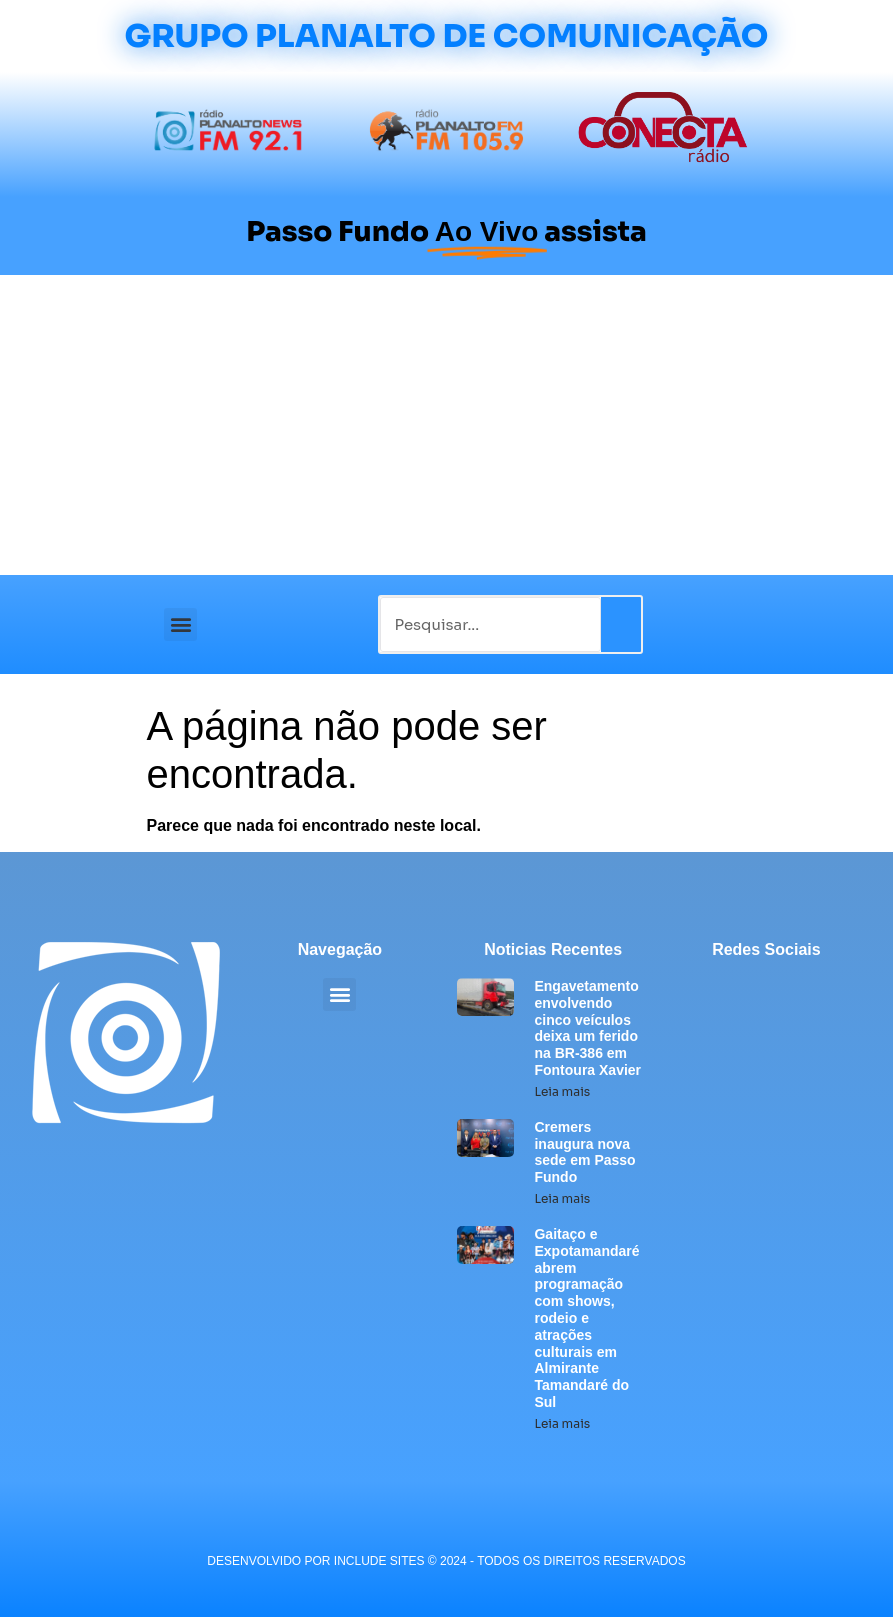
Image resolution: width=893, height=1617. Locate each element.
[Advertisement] (446, 425)
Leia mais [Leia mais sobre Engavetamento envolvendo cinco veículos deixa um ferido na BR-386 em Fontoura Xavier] (562, 1091)
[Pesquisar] (621, 624)
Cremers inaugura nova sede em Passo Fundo (584, 1152)
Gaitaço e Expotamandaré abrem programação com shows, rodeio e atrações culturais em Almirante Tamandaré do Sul (586, 1318)
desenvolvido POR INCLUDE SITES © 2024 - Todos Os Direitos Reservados (446, 1561)
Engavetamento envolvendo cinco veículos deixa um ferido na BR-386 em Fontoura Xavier (587, 1028)
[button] (180, 624)
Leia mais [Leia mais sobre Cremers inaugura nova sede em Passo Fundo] (562, 1198)
